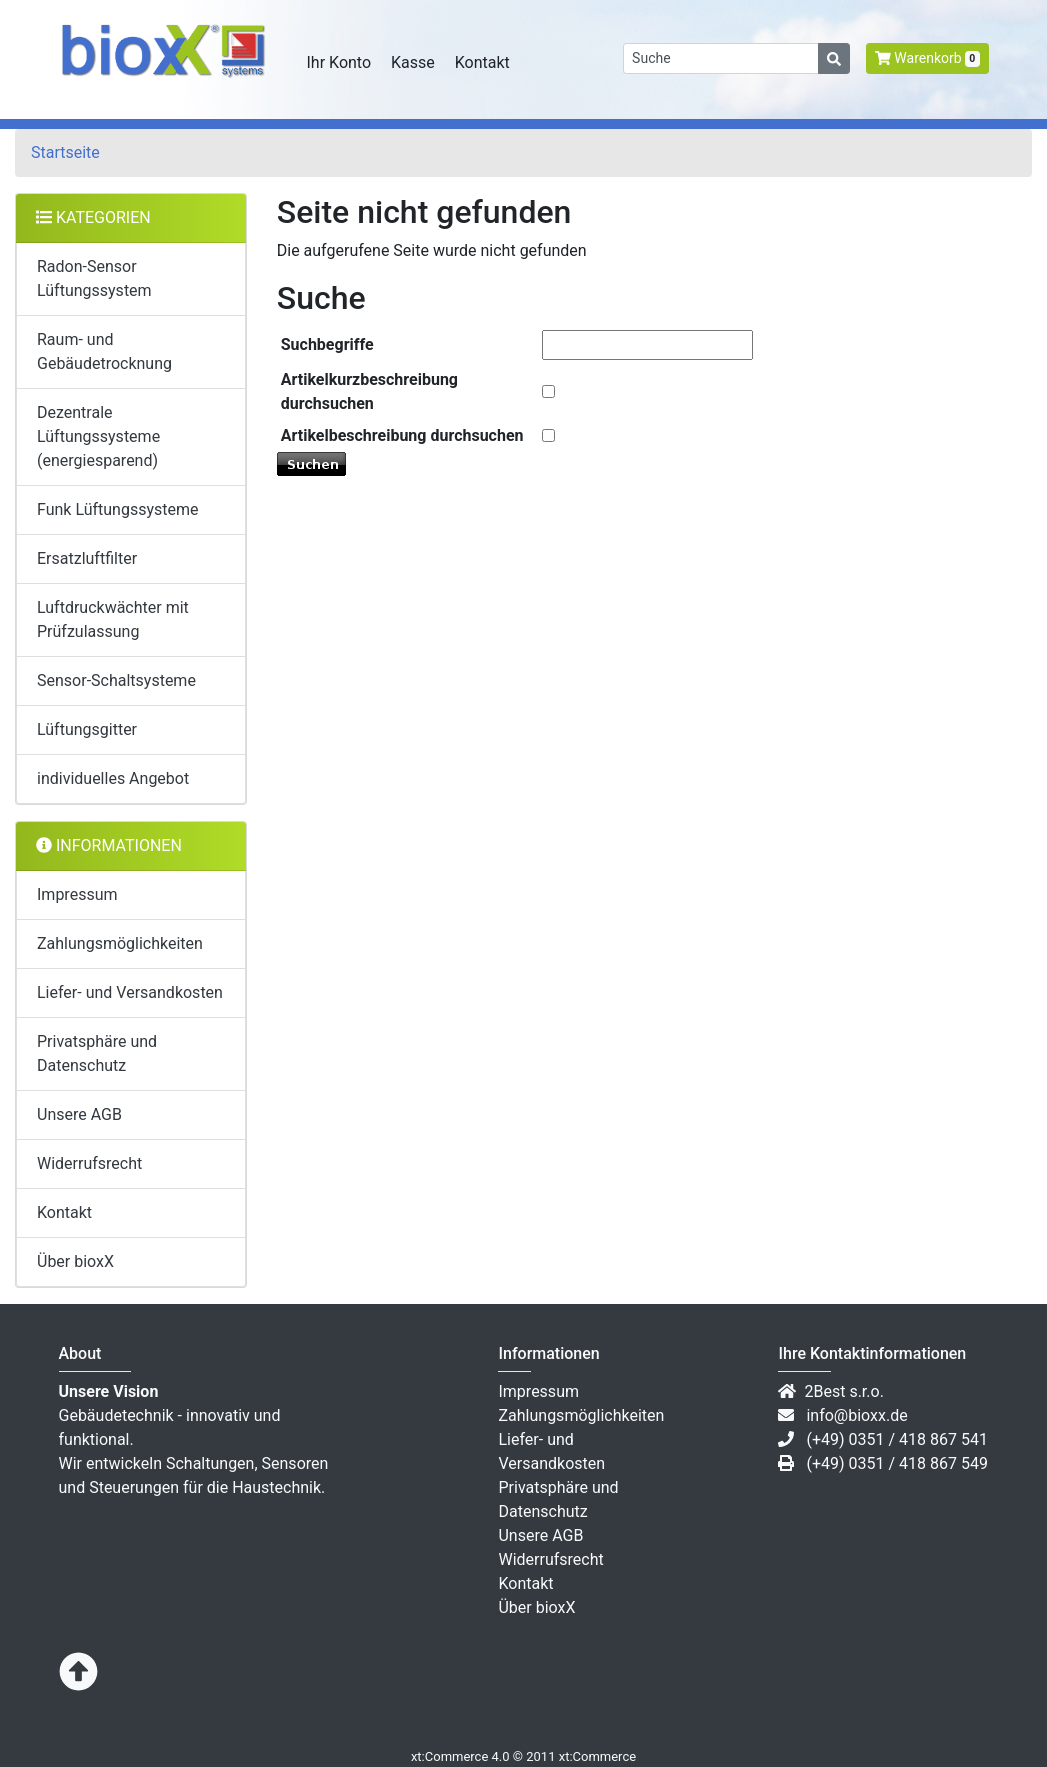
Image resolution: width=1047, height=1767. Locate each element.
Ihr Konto (339, 62)
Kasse (413, 62)
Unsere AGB (79, 1114)
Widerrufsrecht (89, 1163)
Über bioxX (75, 1261)
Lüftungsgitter (87, 729)
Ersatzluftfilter (87, 558)
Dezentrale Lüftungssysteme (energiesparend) (98, 436)
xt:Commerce (597, 1756)
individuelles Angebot (113, 778)
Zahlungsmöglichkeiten (120, 943)
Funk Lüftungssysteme (118, 509)
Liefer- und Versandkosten (130, 992)
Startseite (65, 152)
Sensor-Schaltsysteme (116, 680)
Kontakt (482, 62)
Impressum (77, 894)
